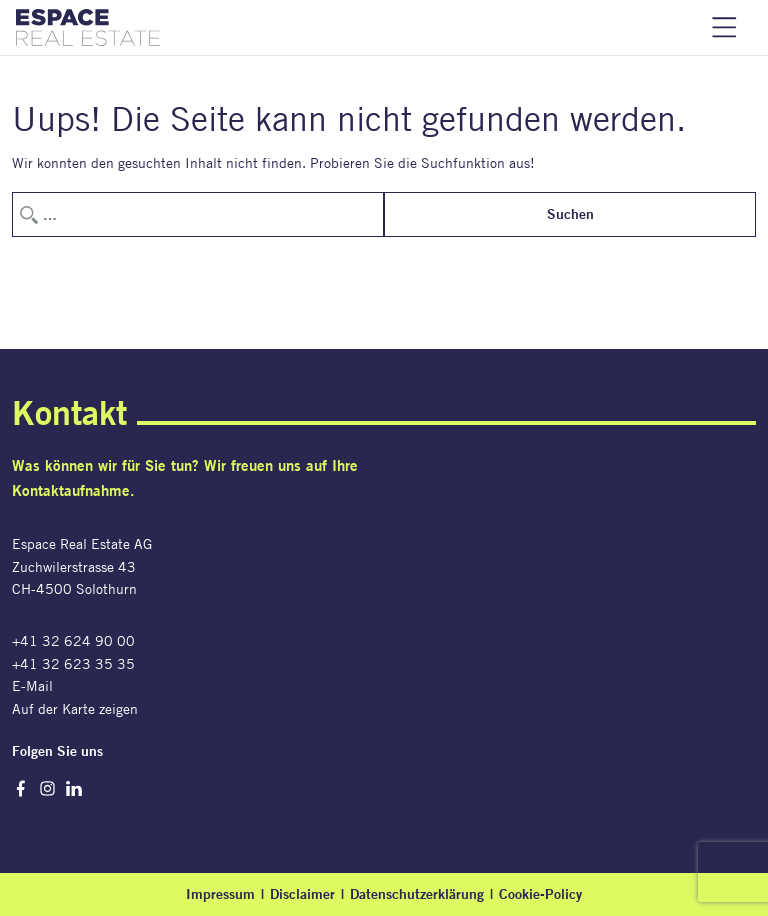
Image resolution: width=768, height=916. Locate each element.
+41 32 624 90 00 (73, 640)
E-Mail (32, 685)
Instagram (47, 788)
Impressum (220, 894)
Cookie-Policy (540, 894)
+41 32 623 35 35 (73, 663)
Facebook (20, 788)
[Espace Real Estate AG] (88, 27)
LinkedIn (74, 788)
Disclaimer (302, 894)
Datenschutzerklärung (417, 894)
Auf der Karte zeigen (75, 708)
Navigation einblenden (724, 27)
